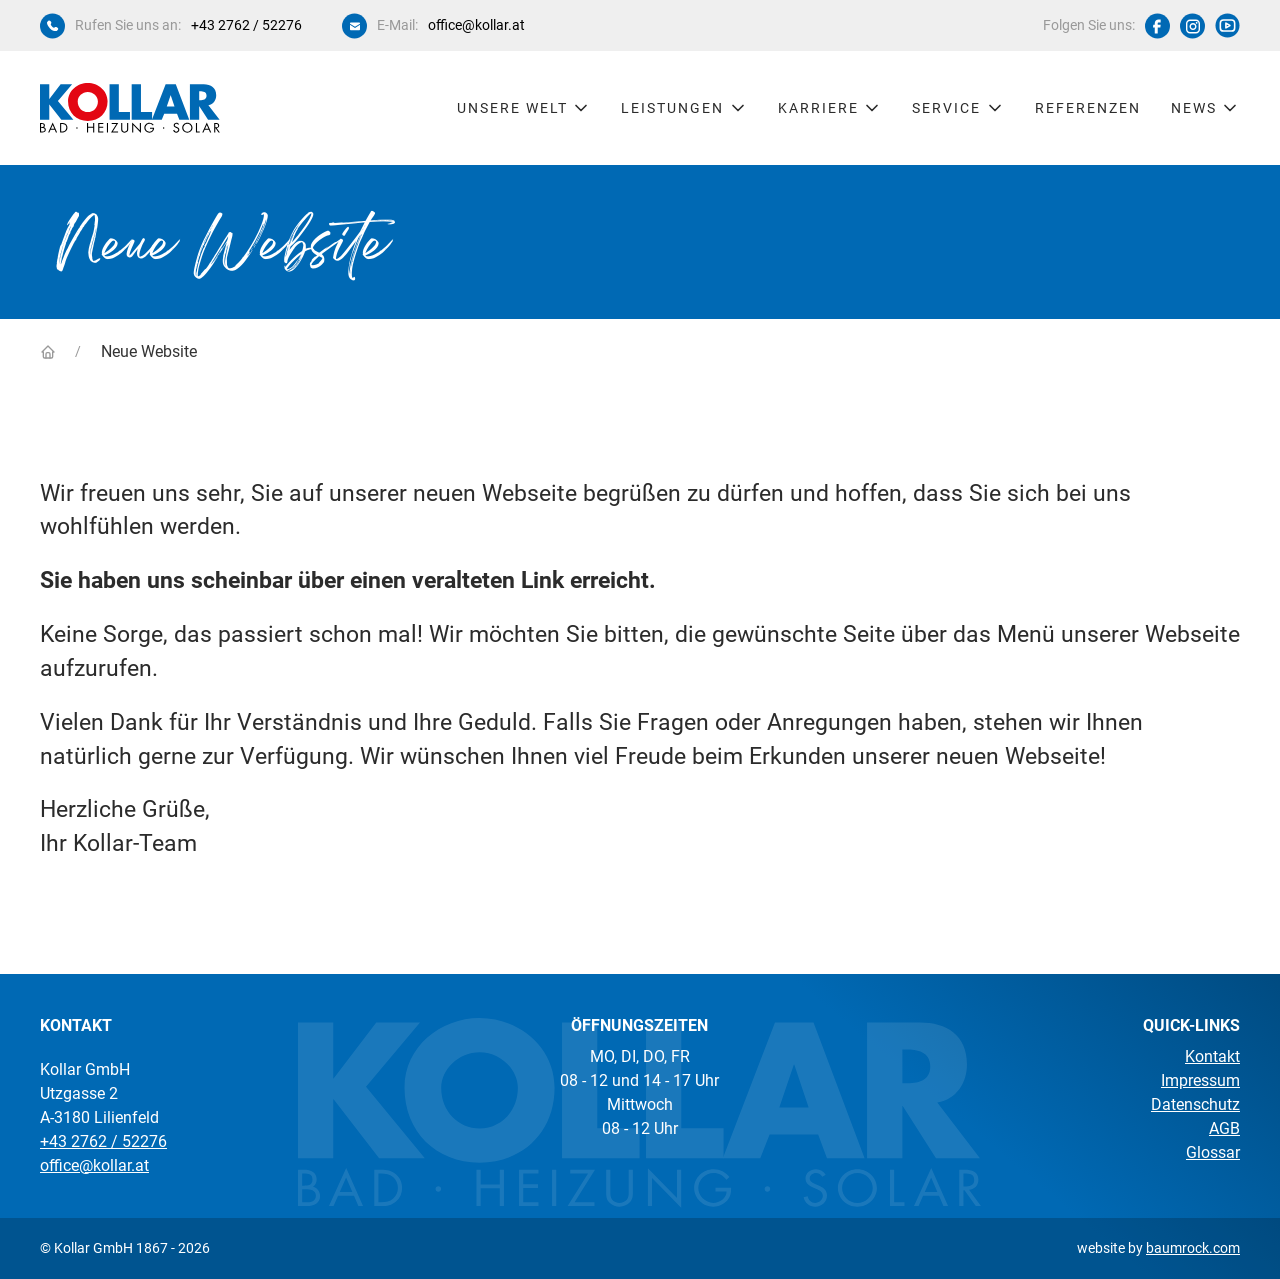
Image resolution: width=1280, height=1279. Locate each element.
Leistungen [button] (684, 108)
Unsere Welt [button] (524, 108)
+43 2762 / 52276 (246, 25)
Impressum (1200, 1080)
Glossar (1213, 1152)
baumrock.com (1193, 1248)
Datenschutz (1195, 1104)
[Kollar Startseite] (130, 108)
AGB (1224, 1128)
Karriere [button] (830, 108)
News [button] (1206, 108)
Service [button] (958, 108)
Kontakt (1212, 1056)
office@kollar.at (476, 25)
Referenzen (1088, 108)
